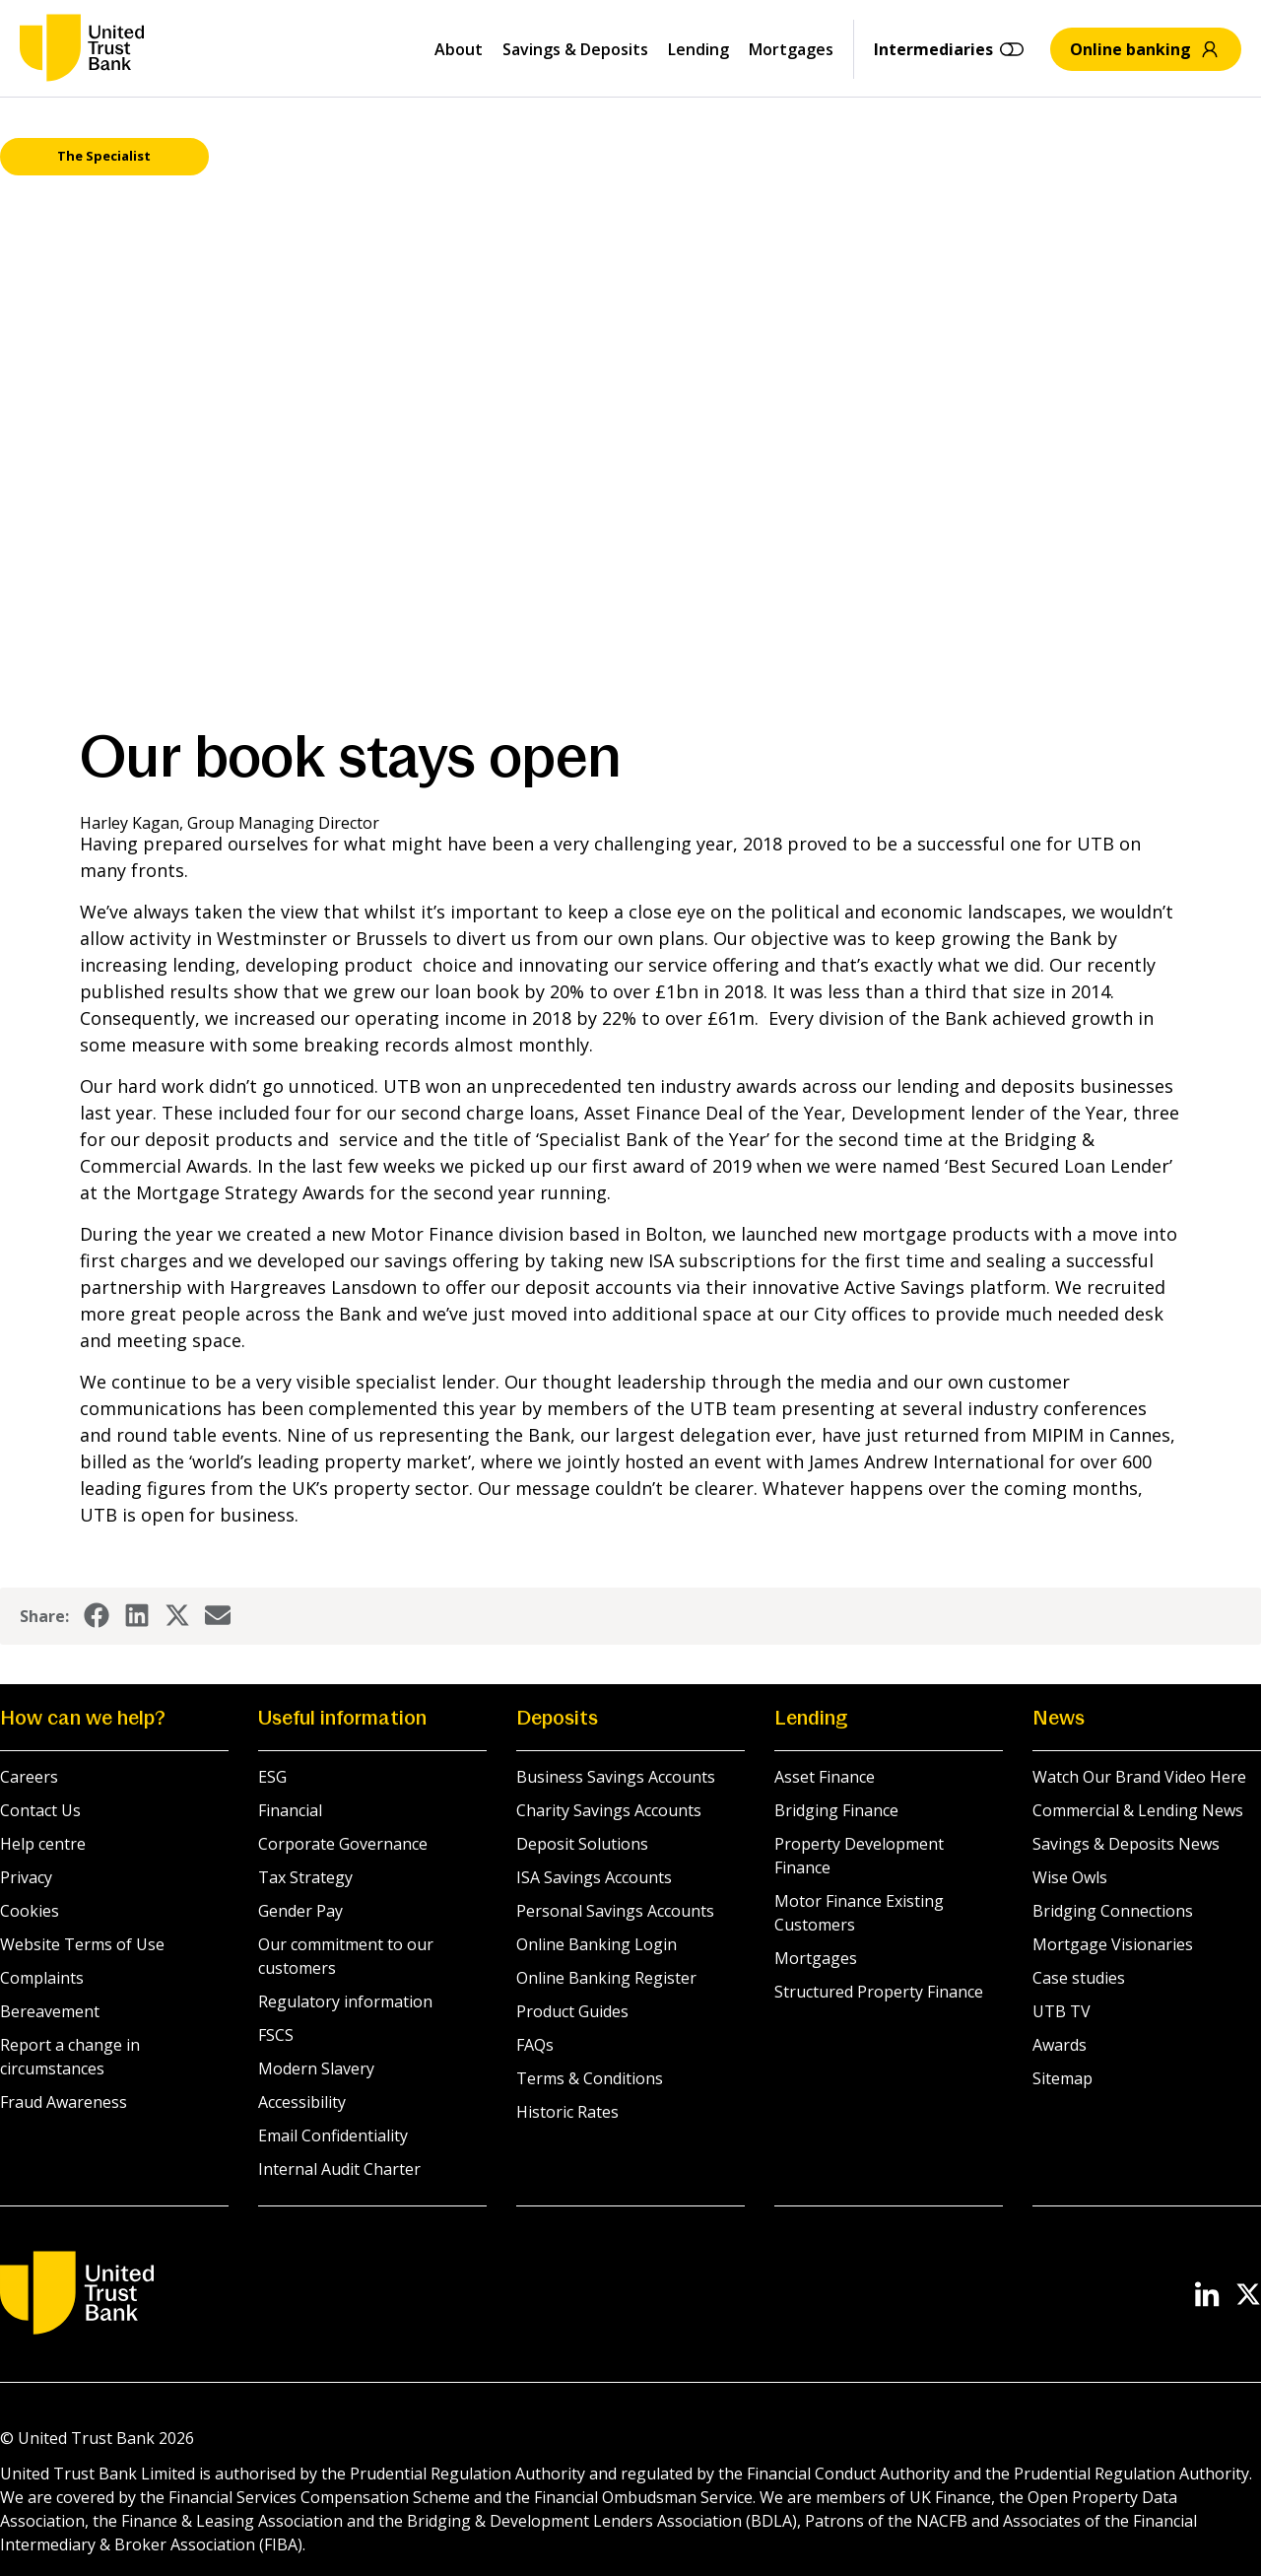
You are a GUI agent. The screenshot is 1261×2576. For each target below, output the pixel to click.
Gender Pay (300, 1911)
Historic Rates (567, 2112)
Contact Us (40, 1810)
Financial (290, 1810)
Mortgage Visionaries (1112, 1944)
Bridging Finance (836, 1810)
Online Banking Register (606, 1978)
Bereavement (50, 2011)
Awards (1059, 2045)
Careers (29, 1777)
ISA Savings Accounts (594, 1877)
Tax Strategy (305, 1877)
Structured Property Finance (878, 1991)
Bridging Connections (1112, 1911)
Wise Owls (1069, 1877)
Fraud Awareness (63, 2102)
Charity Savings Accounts (608, 1810)
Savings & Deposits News (1126, 1844)
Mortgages (791, 49)
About (458, 49)
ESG (272, 1777)
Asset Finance (824, 1777)
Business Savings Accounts (615, 1777)
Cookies (29, 1911)
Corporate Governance (343, 1844)
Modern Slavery (316, 2068)
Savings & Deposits (575, 49)
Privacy (26, 1877)
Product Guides (572, 2011)
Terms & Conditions (589, 2078)
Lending (698, 49)
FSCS (276, 2035)
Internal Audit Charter (339, 2169)
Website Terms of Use (82, 1944)
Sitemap (1062, 2078)
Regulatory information (345, 2001)
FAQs (535, 2045)
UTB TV (1061, 2011)
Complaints (42, 1978)
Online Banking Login (596, 1944)
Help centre (43, 1844)
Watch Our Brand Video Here (1139, 1777)
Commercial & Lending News (1137, 1810)
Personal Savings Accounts (615, 1911)
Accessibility (302, 2102)
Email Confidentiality (333, 2135)
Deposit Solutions (582, 1844)
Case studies (1078, 1978)
